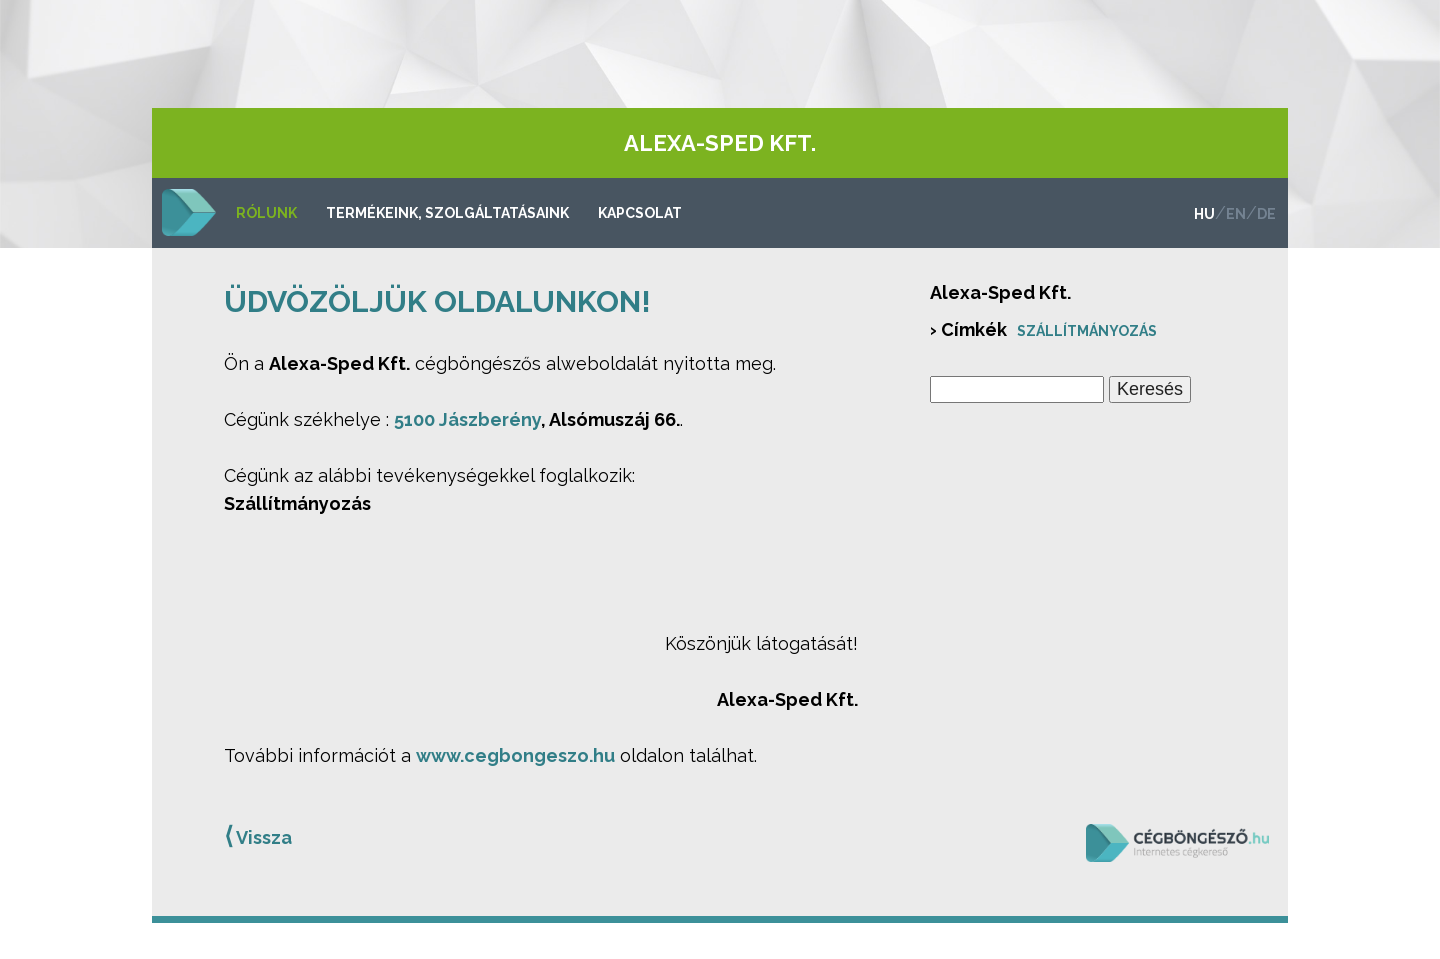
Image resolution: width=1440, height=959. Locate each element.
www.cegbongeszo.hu (515, 755)
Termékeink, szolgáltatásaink (447, 213)
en (1236, 214)
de (1266, 214)
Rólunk (266, 213)
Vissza (258, 836)
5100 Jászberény (467, 419)
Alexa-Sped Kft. (720, 143)
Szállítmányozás (1087, 331)
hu (1204, 214)
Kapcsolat (640, 213)
